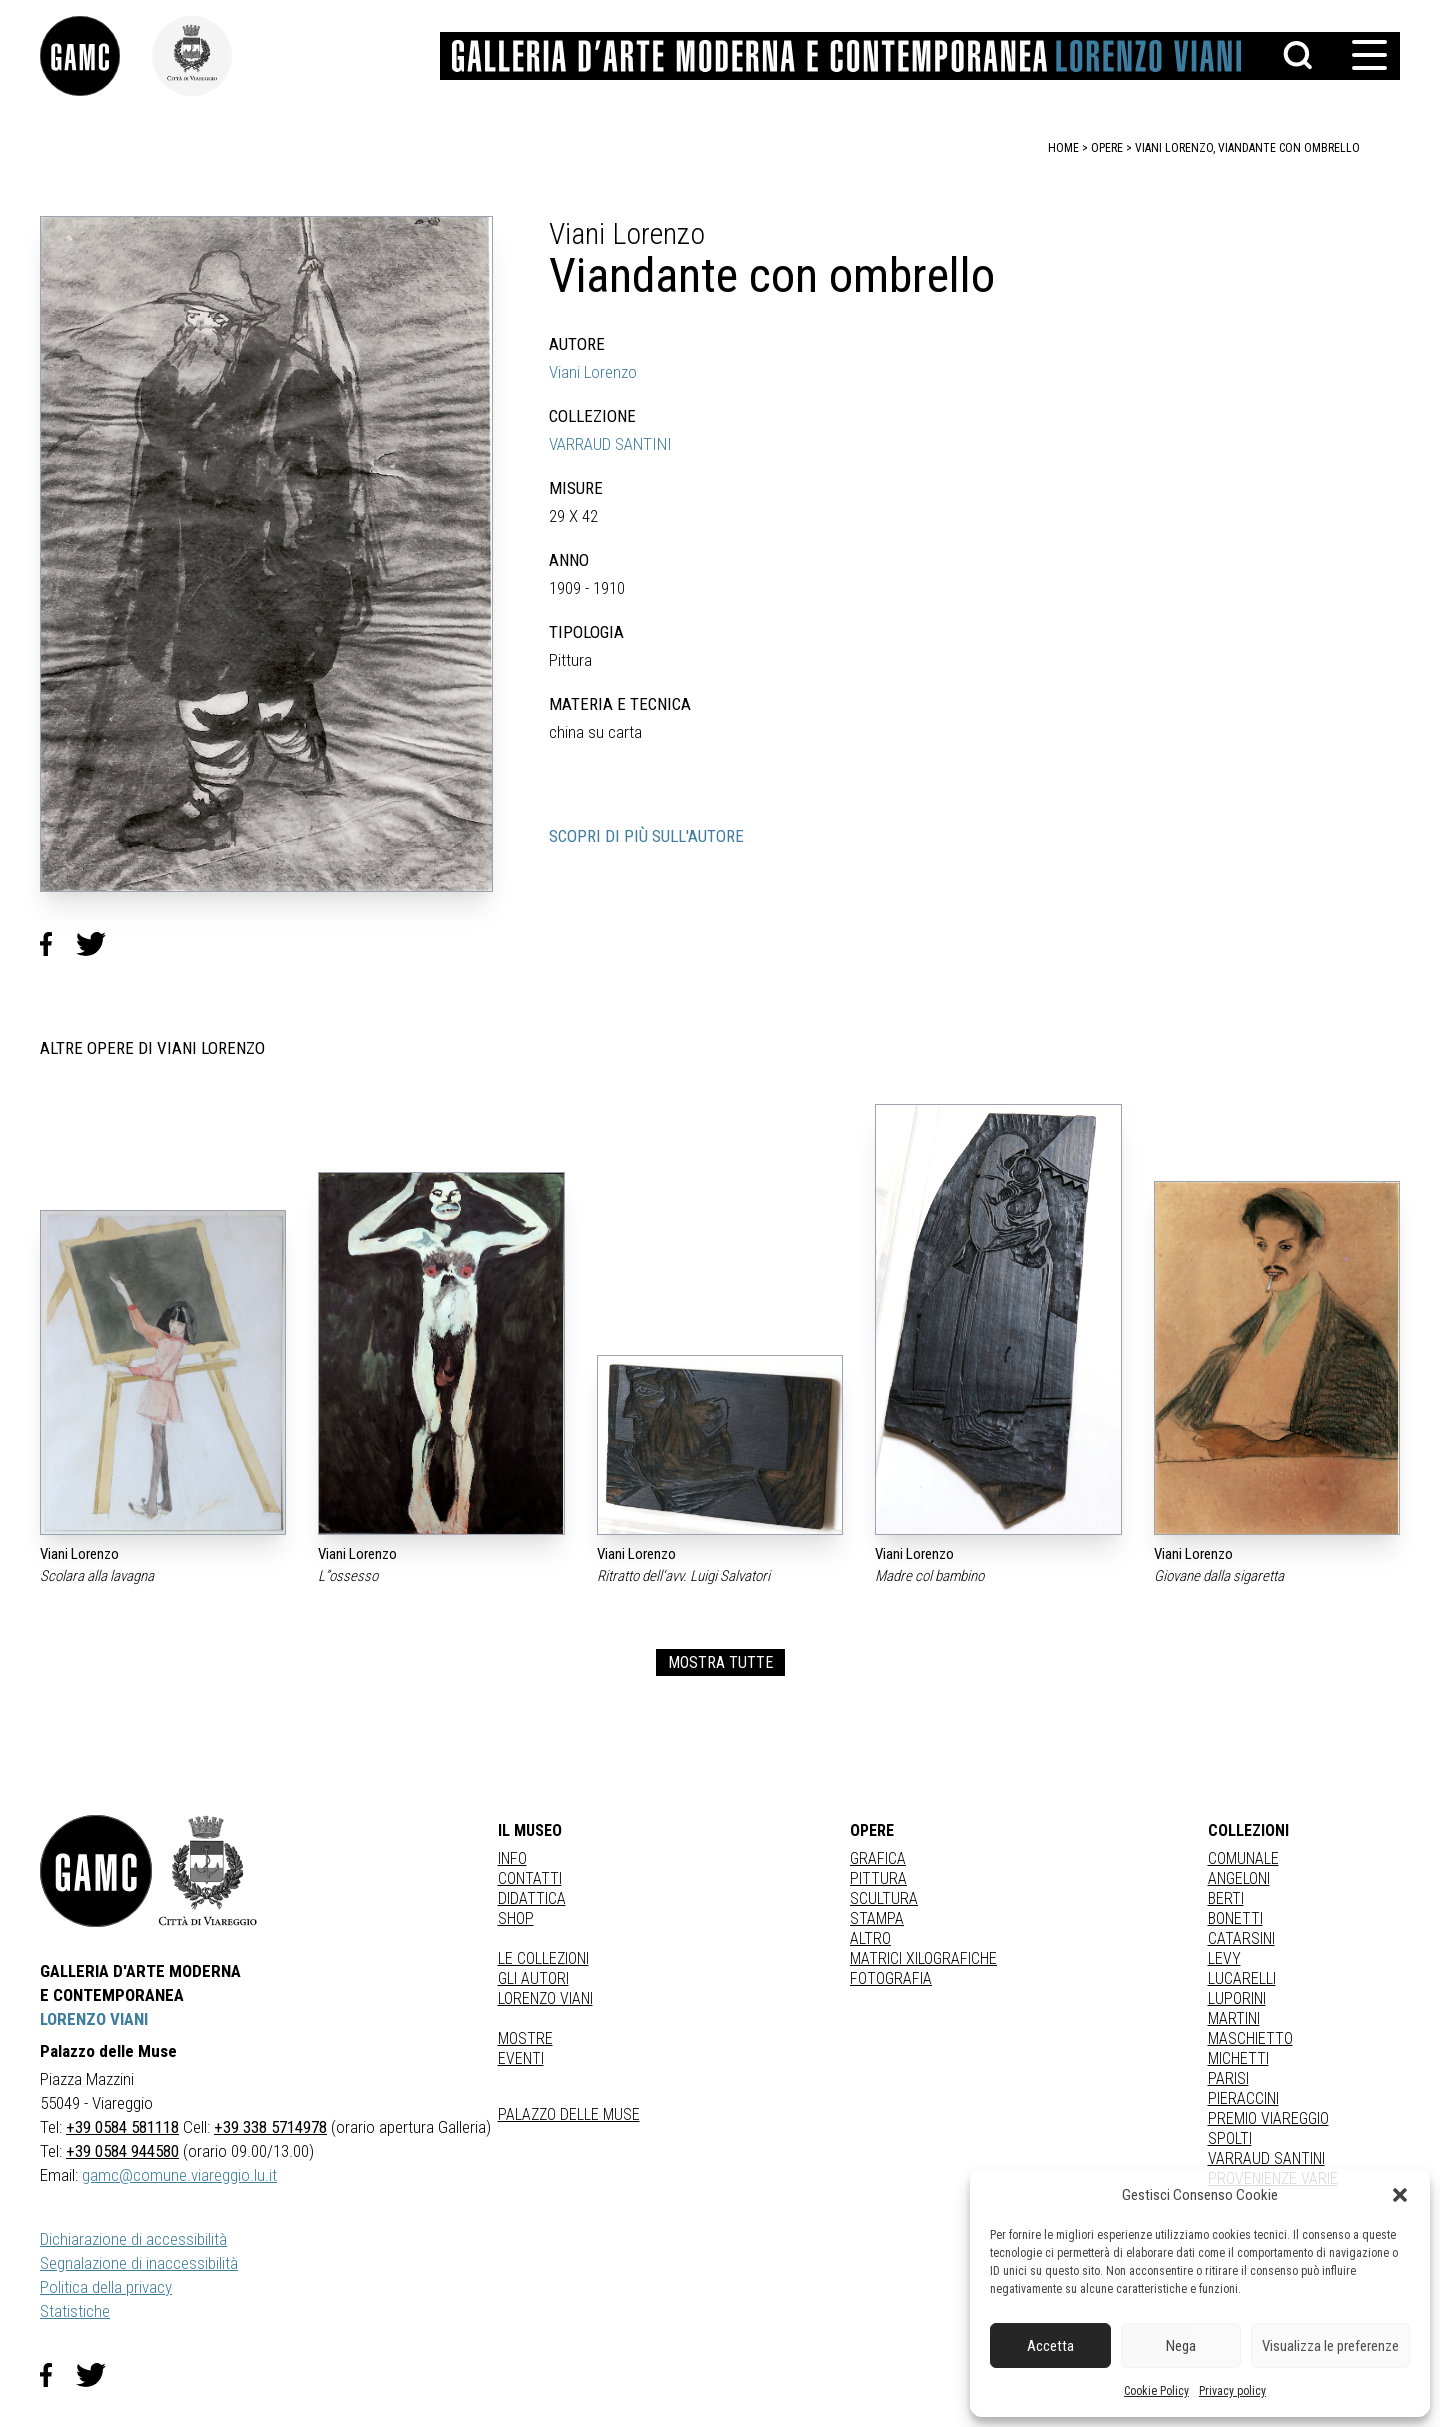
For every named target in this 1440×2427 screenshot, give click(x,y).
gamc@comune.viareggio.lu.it (179, 2175)
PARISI (1228, 2078)
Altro (870, 1938)
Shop (516, 1918)
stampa (877, 1918)
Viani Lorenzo (593, 372)
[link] (96, 56)
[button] (1400, 2195)
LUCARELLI (1242, 1978)
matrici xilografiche (923, 1958)
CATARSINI (1241, 1938)
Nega (1181, 2346)
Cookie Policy (1156, 2391)
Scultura (884, 1898)
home (1063, 148)
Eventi (521, 2058)
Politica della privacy (106, 2287)
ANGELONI (1239, 1878)
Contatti (530, 1878)
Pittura (878, 1878)
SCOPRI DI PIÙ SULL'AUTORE (646, 836)
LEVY (1224, 1958)
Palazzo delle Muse (569, 2114)
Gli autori (533, 1978)
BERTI (1226, 1898)
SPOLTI (1230, 2138)
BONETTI (1235, 1918)
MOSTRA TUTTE (720, 1662)
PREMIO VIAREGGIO (1268, 2118)
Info (512, 1858)
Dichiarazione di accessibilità (133, 2239)
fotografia (891, 1978)
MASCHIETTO (1250, 2038)
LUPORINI (1237, 1998)
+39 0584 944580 (122, 2151)
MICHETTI (1238, 2058)
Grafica (878, 1858)
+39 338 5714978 (270, 2127)
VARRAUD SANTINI (610, 444)
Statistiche (75, 2311)
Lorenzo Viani (545, 1998)
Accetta (1050, 2346)
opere (1107, 148)
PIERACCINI (1243, 2098)
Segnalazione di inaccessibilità (139, 2263)
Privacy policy (1232, 2391)
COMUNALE (1243, 1858)
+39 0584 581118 (122, 2127)
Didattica (532, 1898)
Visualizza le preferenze (1330, 2346)
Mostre (525, 2038)
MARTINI (1234, 2018)
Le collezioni (543, 1958)
